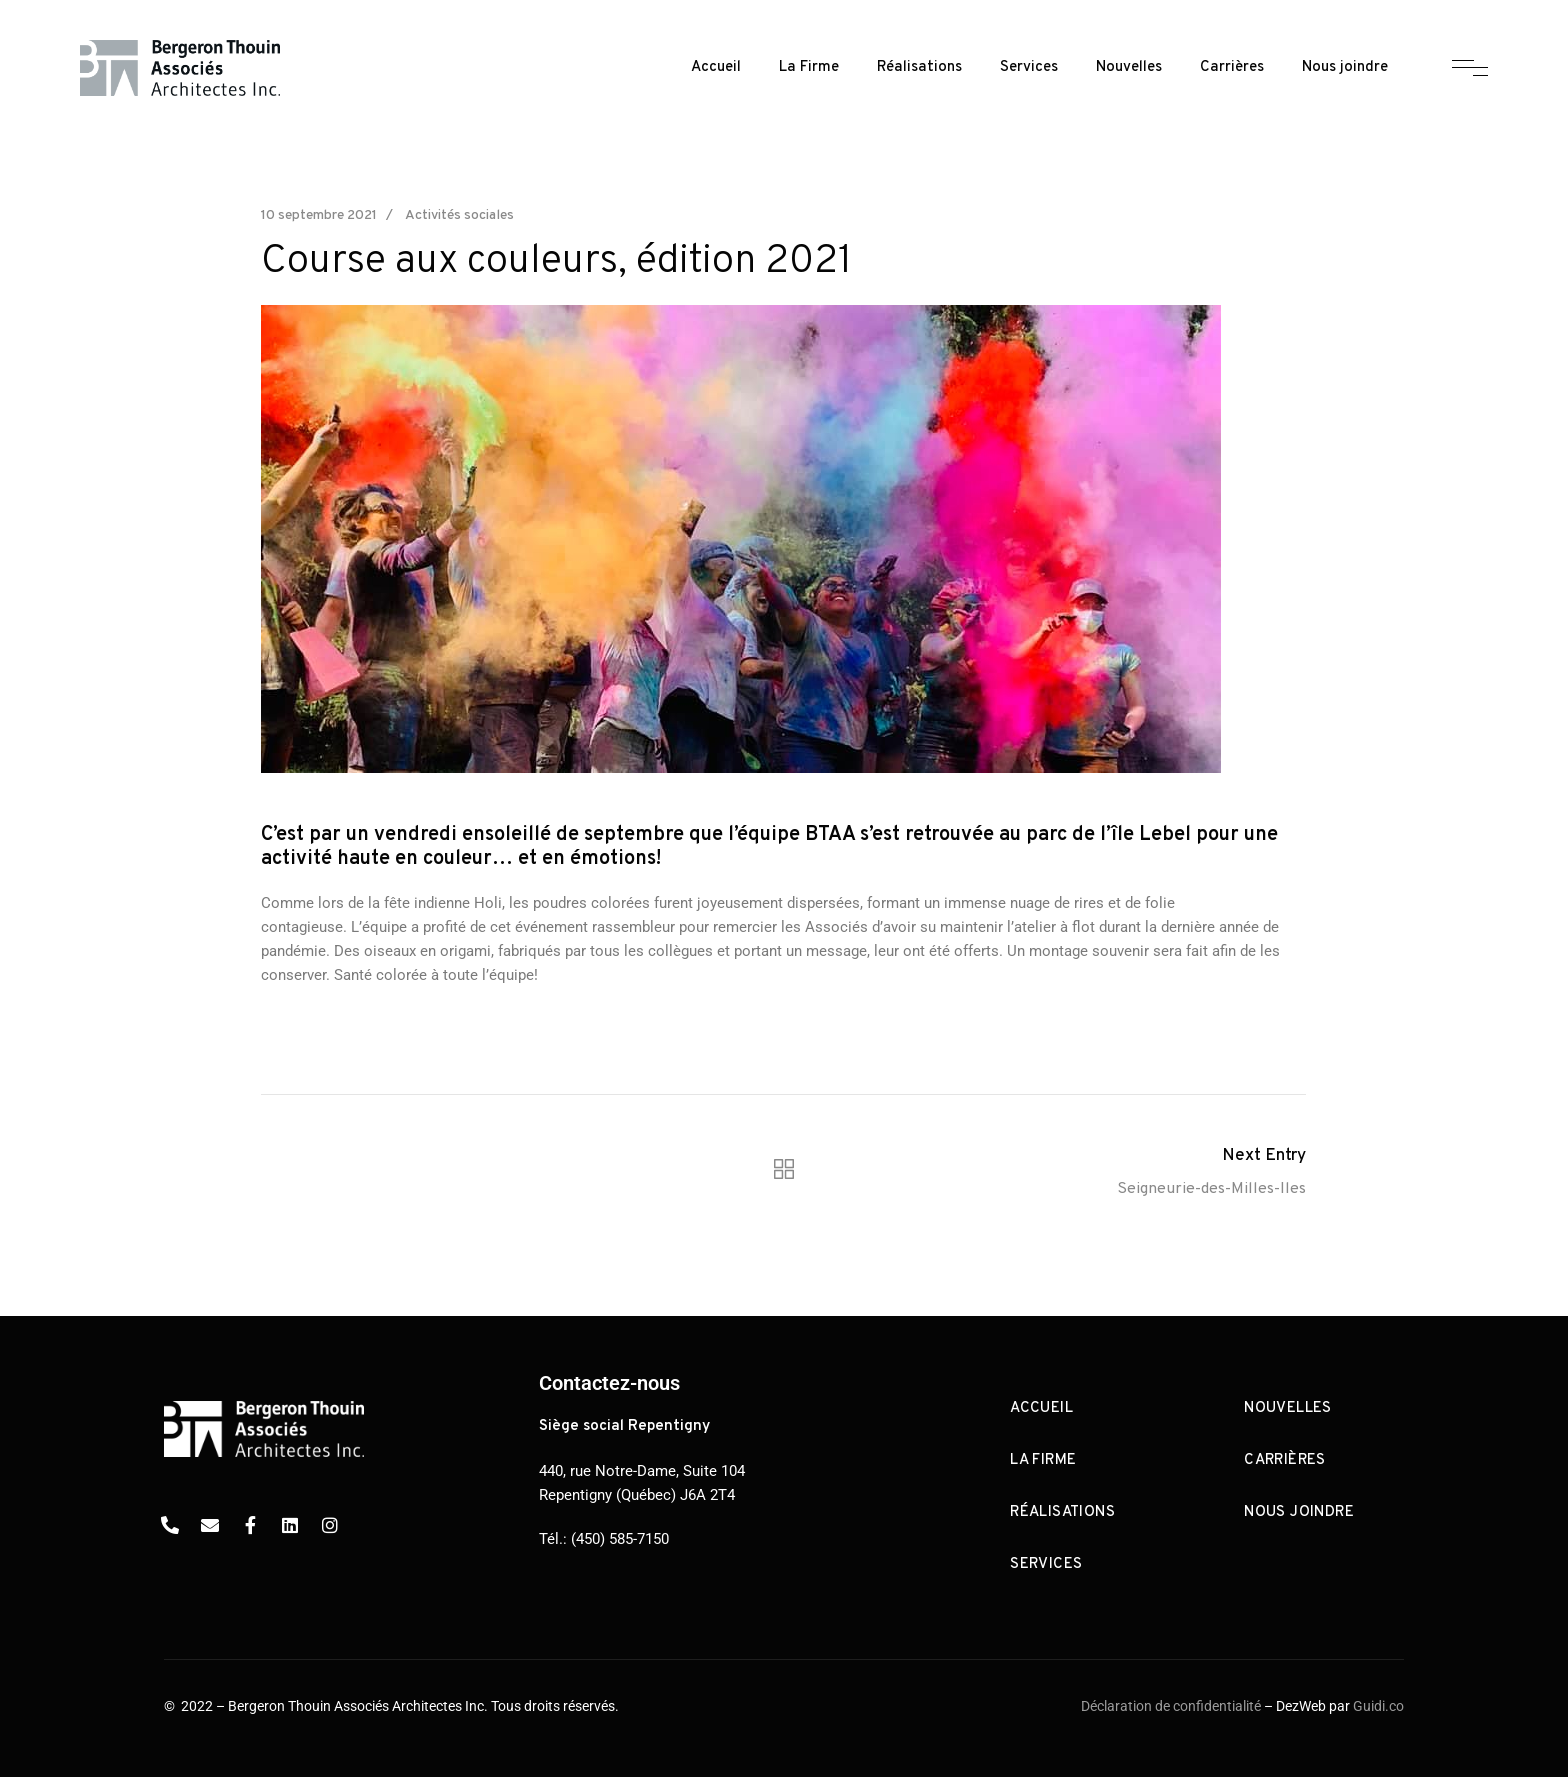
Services (1029, 67)
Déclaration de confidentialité (1171, 1706)
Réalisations (919, 67)
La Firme (809, 67)
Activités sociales (459, 215)
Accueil (716, 67)
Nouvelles (1129, 67)
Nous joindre (1345, 67)
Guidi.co (1378, 1706)
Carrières (1232, 67)
